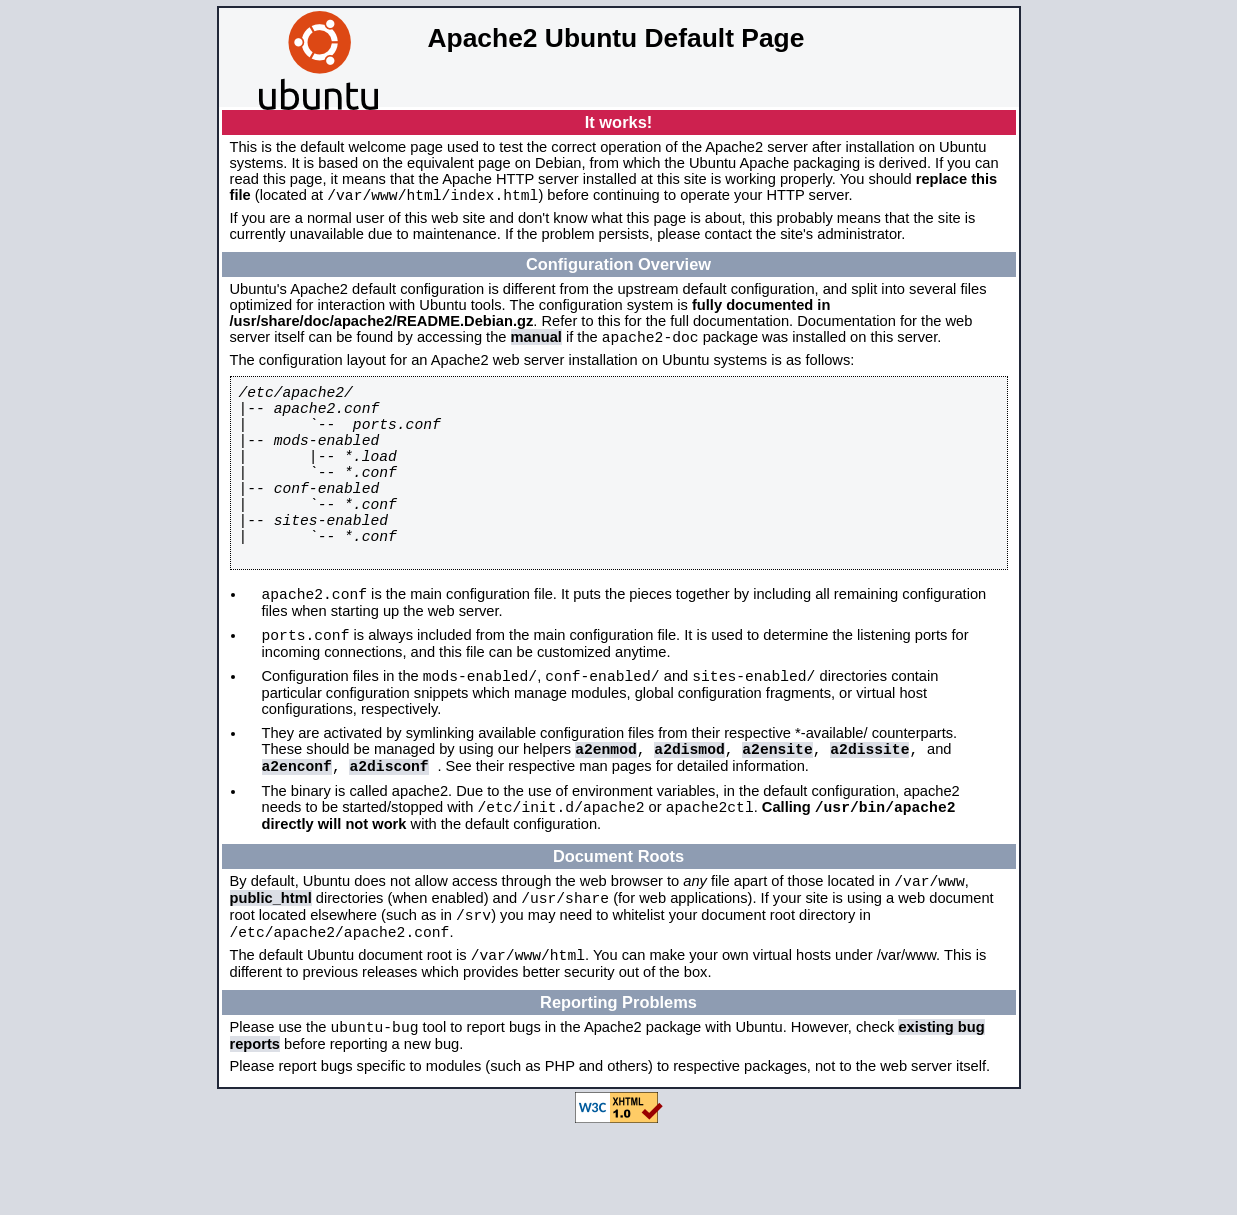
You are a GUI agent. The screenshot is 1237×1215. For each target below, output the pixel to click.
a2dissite (869, 810)
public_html (271, 972)
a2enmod (606, 810)
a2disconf (388, 830)
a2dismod (689, 810)
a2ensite (777, 810)
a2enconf (297, 830)
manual (536, 343)
